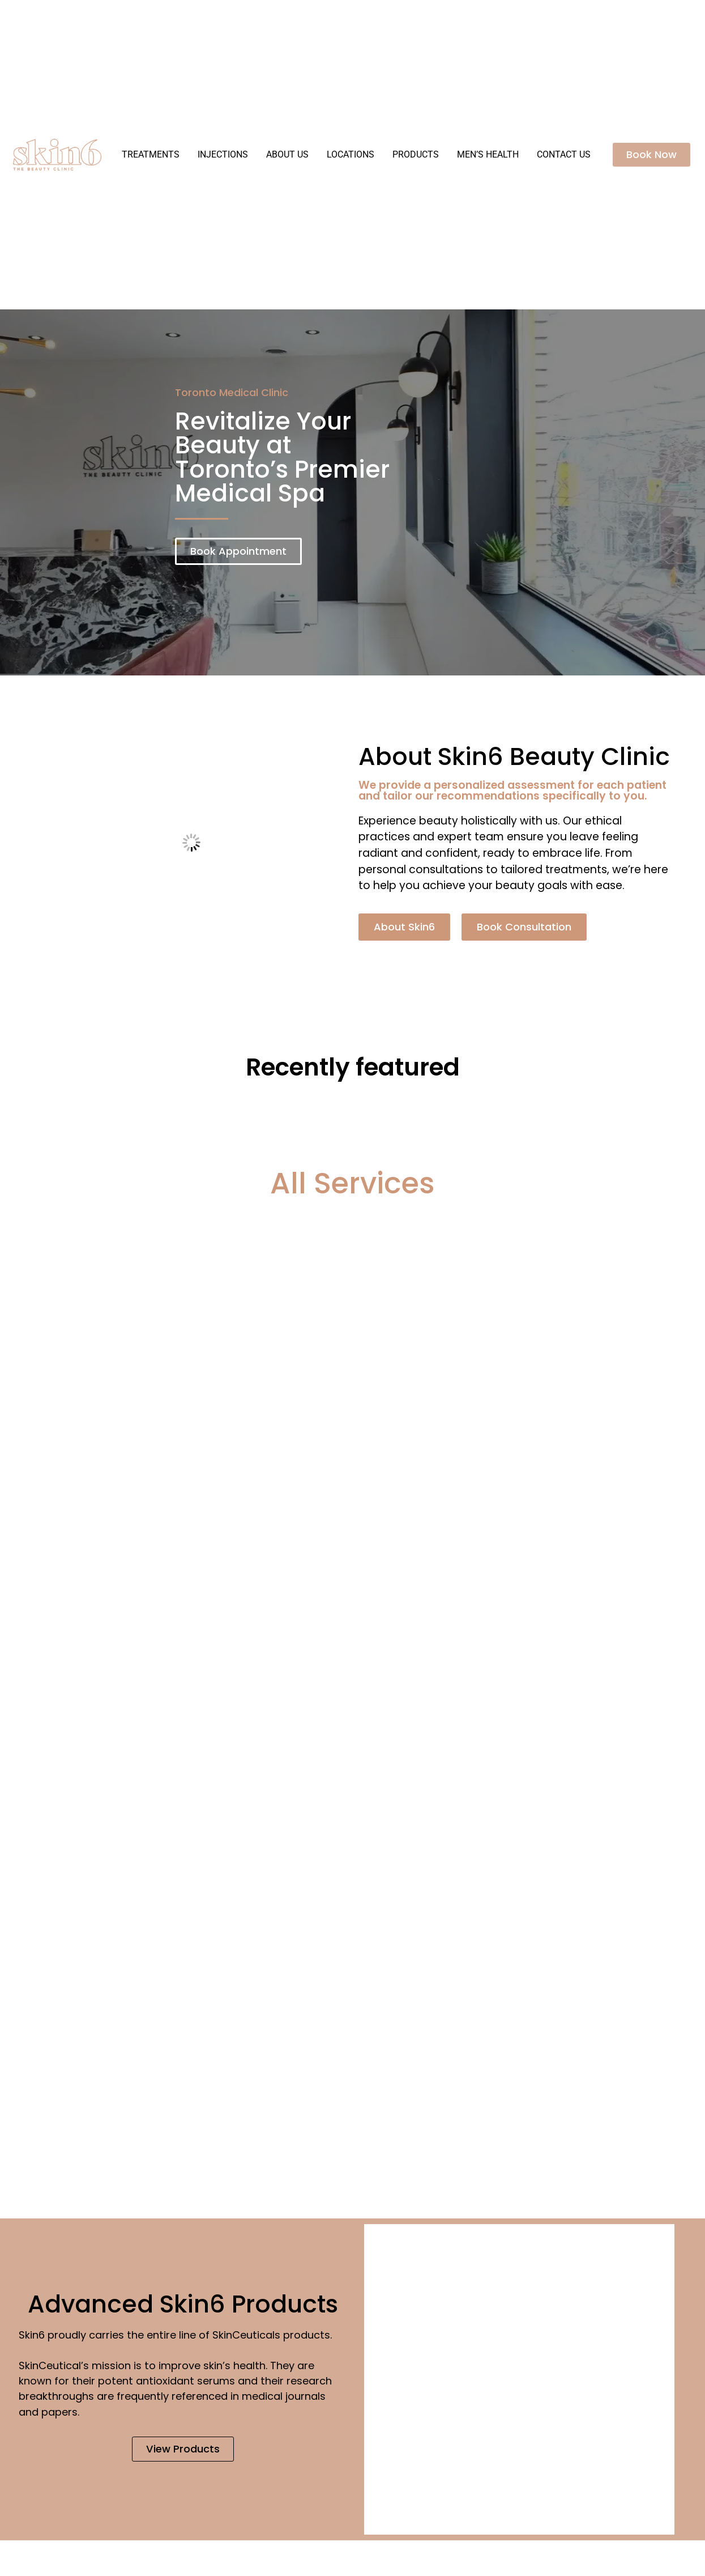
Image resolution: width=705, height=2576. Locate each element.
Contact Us (564, 154)
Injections (223, 154)
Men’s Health (488, 154)
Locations (350, 154)
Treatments (151, 154)
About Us (287, 154)
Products (415, 154)
